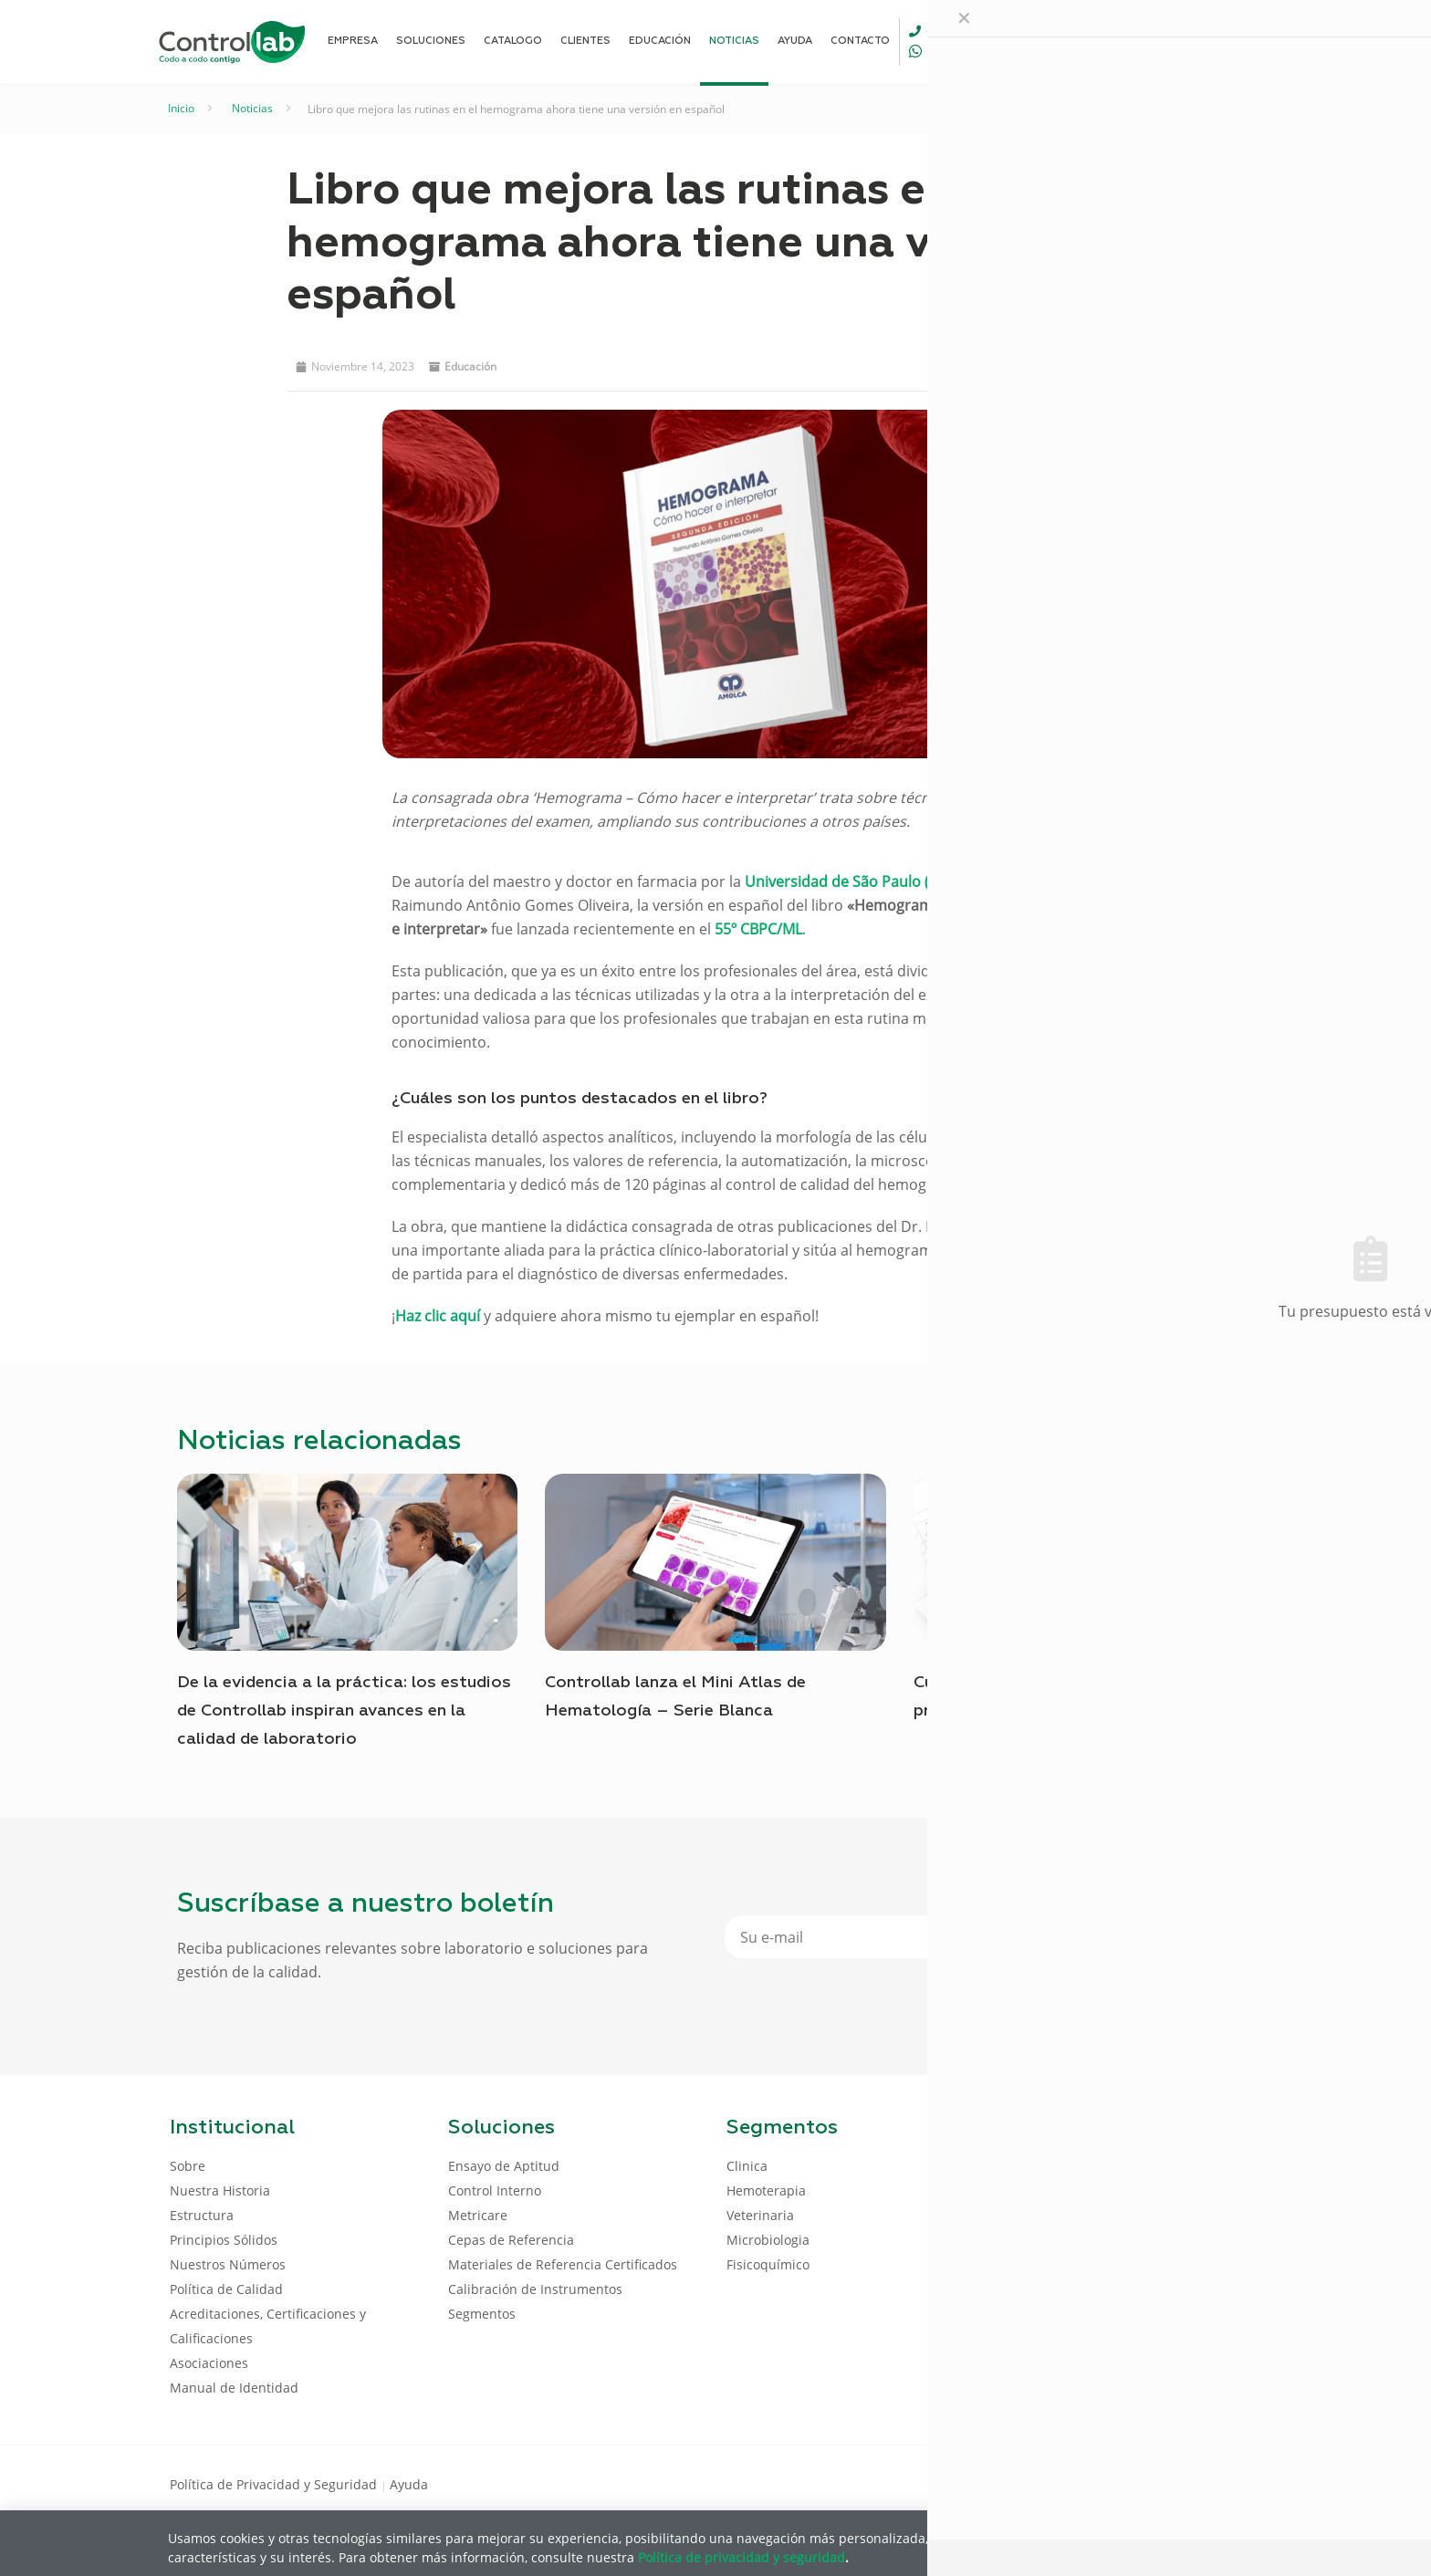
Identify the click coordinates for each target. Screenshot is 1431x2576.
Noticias (252, 108)
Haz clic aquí (437, 1316)
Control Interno (494, 2190)
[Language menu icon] (1139, 41)
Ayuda (409, 2484)
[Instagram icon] (1231, 2483)
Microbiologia (768, 2239)
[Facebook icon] (1144, 2483)
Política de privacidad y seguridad (741, 2556)
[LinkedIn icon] (1173, 2483)
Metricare (477, 2215)
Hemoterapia (766, 2190)
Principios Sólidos (223, 2239)
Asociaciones (209, 2363)
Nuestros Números (228, 2264)
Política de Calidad (226, 2289)
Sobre (187, 2165)
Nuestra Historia (220, 2190)
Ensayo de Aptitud (503, 2165)
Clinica (747, 2165)
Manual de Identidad (234, 2387)
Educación (470, 366)
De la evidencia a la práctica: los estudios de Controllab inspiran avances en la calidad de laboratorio (344, 1710)
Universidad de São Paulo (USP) (853, 881)
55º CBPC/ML (758, 929)
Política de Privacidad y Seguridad (275, 2484)
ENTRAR (1219, 40)
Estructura (202, 2215)
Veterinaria (760, 2215)
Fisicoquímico (768, 2264)
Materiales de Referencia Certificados (562, 2264)
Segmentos (482, 2313)
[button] (956, 363)
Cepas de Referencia (511, 2239)
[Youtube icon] (1202, 2483)
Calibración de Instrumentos (535, 2289)
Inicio (181, 108)
